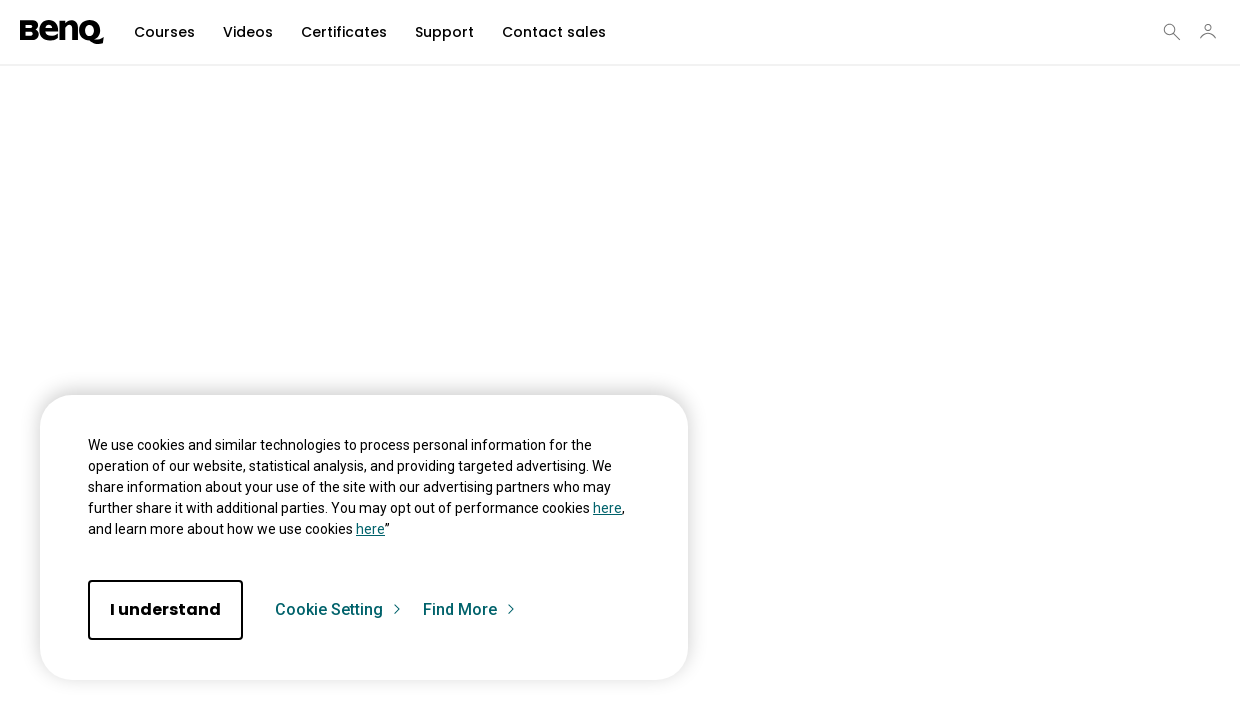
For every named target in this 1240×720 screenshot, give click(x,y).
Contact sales (554, 32)
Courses (164, 32)
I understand (165, 609)
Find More (470, 610)
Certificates (344, 32)
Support (444, 32)
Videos (248, 32)
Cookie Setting (339, 610)
